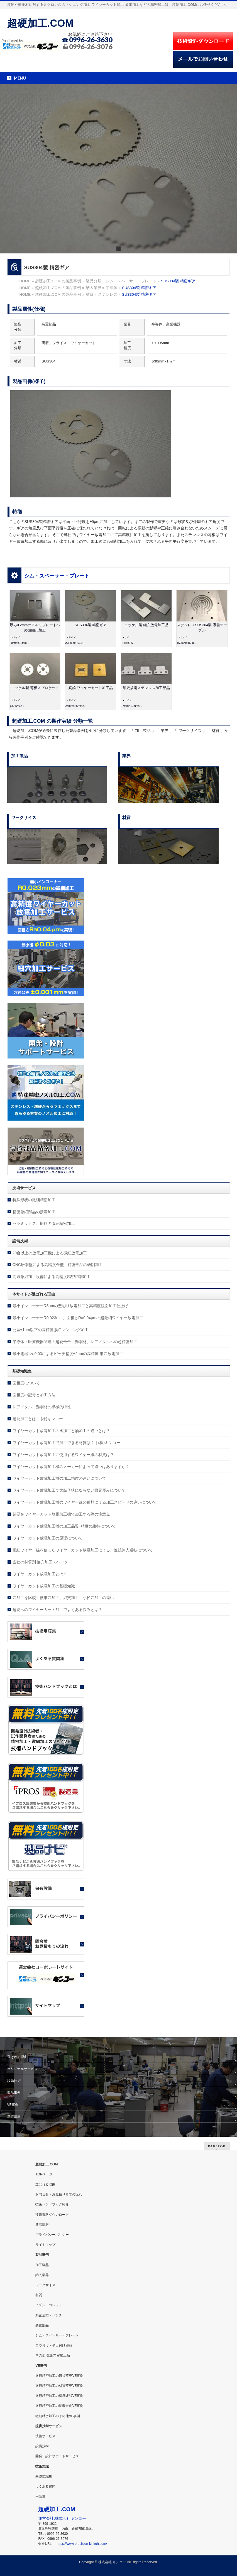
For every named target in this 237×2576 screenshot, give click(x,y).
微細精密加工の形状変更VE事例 (59, 2376)
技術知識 (42, 2466)
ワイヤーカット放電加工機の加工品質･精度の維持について (64, 1526)
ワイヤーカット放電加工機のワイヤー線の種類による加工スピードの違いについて (85, 1502)
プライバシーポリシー (52, 2235)
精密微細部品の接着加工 (34, 1212)
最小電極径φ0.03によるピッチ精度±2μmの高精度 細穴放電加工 (68, 1353)
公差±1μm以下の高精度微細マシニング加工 (51, 1330)
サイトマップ (45, 2245)
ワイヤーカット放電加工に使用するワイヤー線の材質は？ (63, 1454)
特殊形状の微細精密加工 (34, 1200)
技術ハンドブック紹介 (52, 2204)
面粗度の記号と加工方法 (34, 1395)
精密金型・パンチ (48, 2315)
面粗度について (26, 1383)
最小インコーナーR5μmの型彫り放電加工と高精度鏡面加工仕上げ (70, 1306)
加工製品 (42, 2265)
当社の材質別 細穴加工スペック (40, 1562)
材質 (38, 2295)
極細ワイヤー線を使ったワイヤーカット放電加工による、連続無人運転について (83, 1550)
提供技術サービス (48, 2426)
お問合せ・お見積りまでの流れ (58, 2194)
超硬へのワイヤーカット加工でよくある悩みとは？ (57, 1609)
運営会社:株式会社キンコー (62, 2518)
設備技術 (14, 2081)
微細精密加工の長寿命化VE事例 (59, 2406)
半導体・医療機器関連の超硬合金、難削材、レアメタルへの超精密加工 (75, 1341)
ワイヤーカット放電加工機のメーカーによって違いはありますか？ (71, 1466)
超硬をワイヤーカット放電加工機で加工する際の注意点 (61, 1514)
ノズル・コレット (48, 2305)
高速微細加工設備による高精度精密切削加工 (52, 1276)
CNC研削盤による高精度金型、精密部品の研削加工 (58, 1264)
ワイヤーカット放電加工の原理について (48, 1538)
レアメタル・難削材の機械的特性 (42, 1407)
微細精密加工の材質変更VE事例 (59, 2386)
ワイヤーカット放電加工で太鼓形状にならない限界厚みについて (69, 1490)
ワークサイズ (45, 2285)
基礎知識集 (43, 2476)
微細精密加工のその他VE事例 (57, 2416)
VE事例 (12, 2105)
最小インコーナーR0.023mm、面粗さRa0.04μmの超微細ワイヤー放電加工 (78, 1318)
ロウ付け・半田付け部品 (53, 2345)
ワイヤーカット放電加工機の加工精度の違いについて (59, 1478)
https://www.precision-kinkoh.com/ (82, 2544)
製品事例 (14, 2093)
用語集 (40, 2496)
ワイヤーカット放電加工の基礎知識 (44, 1586)
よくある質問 (45, 2486)
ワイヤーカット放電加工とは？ (40, 1574)
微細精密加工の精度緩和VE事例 (59, 2396)
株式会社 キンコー (112, 2562)
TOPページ (43, 2174)
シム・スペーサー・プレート (56, 576)
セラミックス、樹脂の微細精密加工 (44, 1223)
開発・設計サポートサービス (57, 2456)
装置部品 (42, 2325)
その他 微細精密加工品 (52, 2355)
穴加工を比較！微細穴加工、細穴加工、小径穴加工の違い (63, 1597)
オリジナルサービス (22, 2069)
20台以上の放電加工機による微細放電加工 (50, 1253)
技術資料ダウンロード (52, 2215)
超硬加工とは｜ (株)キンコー (38, 1419)
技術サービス (45, 2436)
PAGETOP (217, 2146)
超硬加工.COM (40, 23)
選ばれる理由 (17, 2057)
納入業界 (42, 2275)
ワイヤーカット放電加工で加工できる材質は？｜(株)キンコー (66, 1442)
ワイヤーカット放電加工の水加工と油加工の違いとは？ (61, 1430)
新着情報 (14, 2117)
